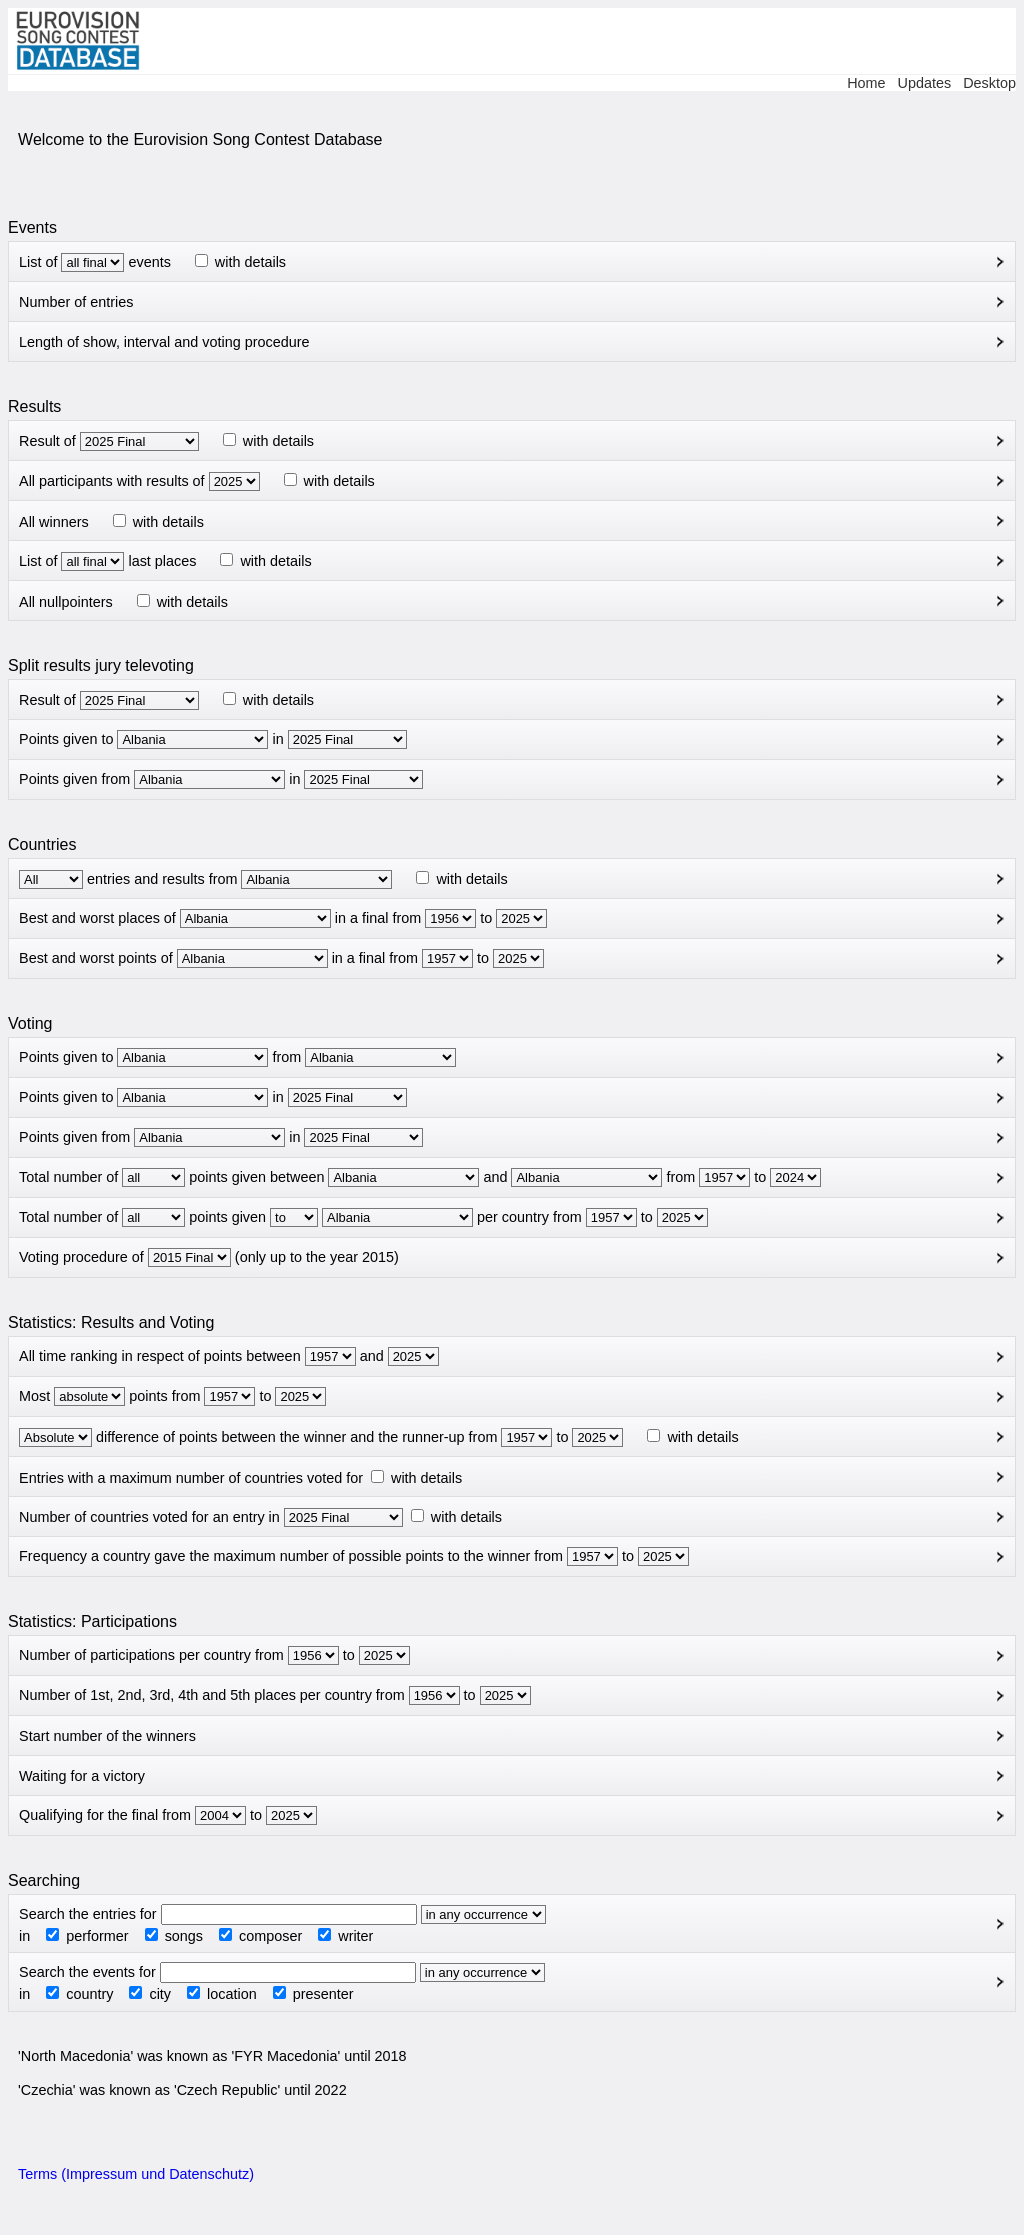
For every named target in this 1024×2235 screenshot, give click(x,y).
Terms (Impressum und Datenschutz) (136, 2174)
